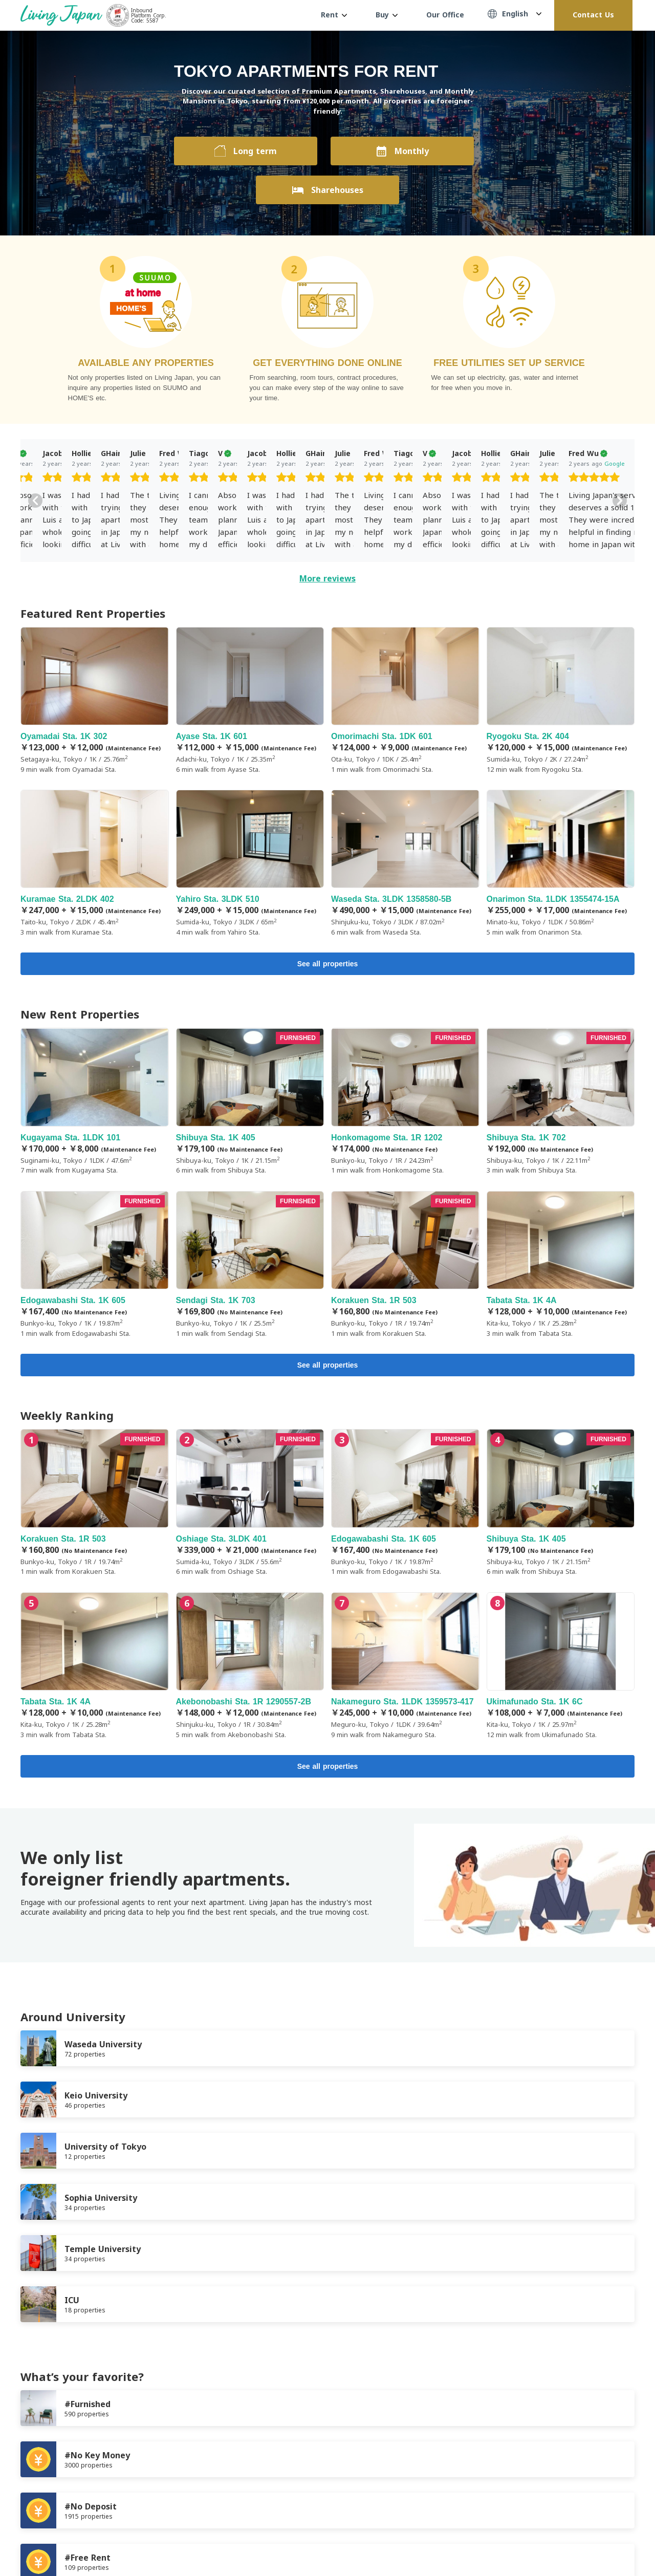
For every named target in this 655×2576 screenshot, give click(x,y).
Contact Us (593, 14)
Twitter (609, 2541)
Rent (334, 14)
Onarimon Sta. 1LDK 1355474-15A (561, 863)
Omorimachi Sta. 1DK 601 (405, 700)
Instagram (629, 2541)
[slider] (92, 478)
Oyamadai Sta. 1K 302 (94, 700)
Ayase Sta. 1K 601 (250, 700)
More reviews (327, 578)
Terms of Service (48, 2491)
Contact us (219, 2491)
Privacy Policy (115, 2491)
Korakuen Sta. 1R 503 (405, 1266)
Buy (387, 14)
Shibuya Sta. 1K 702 (561, 1103)
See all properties (327, 965)
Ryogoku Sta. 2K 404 (561, 700)
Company (169, 2491)
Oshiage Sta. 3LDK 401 (250, 1507)
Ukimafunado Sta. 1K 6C (561, 1670)
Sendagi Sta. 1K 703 (250, 1266)
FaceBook (588, 2541)
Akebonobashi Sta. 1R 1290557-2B (250, 1670)
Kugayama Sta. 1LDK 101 (94, 1103)
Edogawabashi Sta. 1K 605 (94, 1266)
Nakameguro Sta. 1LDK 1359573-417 (405, 1670)
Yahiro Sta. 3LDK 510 (250, 863)
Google (112, 463)
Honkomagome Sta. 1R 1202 (405, 1103)
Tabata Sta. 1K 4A (561, 1266)
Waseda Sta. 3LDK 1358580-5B (405, 863)
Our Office (445, 14)
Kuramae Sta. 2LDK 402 (94, 863)
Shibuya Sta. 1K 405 (250, 1103)
